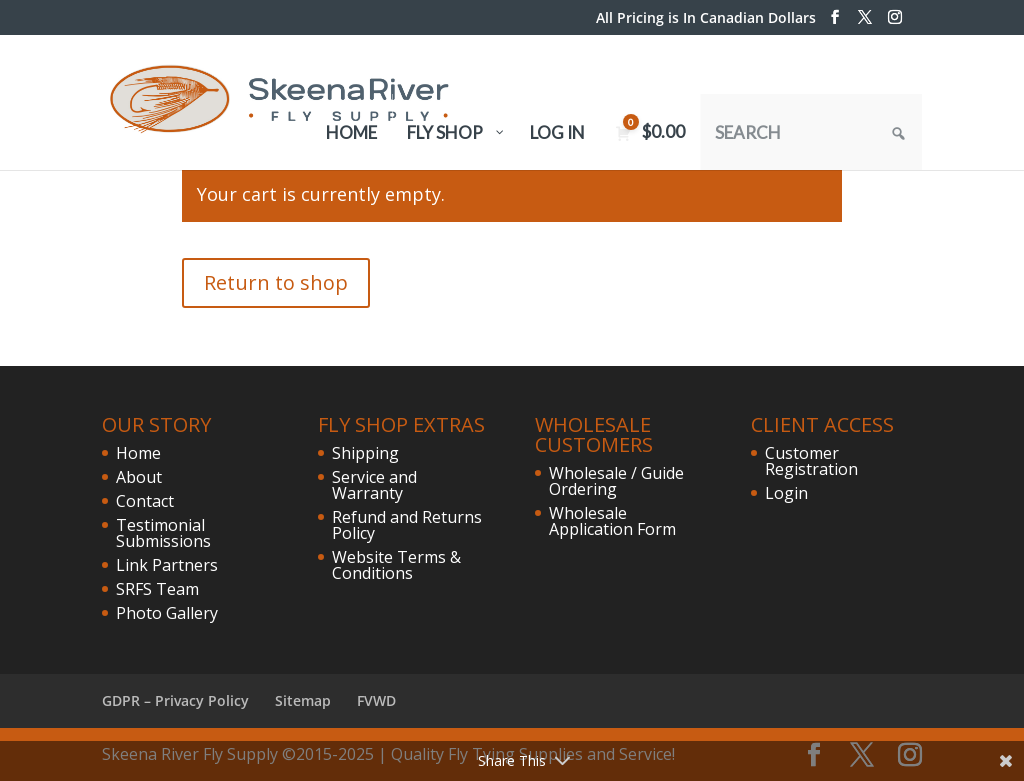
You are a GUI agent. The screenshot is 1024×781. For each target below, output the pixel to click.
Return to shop (276, 282)
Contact (145, 501)
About (139, 477)
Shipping (365, 453)
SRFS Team (157, 589)
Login (786, 493)
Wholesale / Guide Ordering (616, 481)
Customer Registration (811, 461)
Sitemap (303, 700)
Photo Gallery (167, 613)
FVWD (376, 700)
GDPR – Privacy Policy (175, 700)
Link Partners (167, 565)
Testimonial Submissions (163, 533)
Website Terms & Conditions (396, 565)
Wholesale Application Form (612, 521)
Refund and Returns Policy (407, 525)
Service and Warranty (374, 485)
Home (138, 453)
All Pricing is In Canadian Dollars (706, 19)
